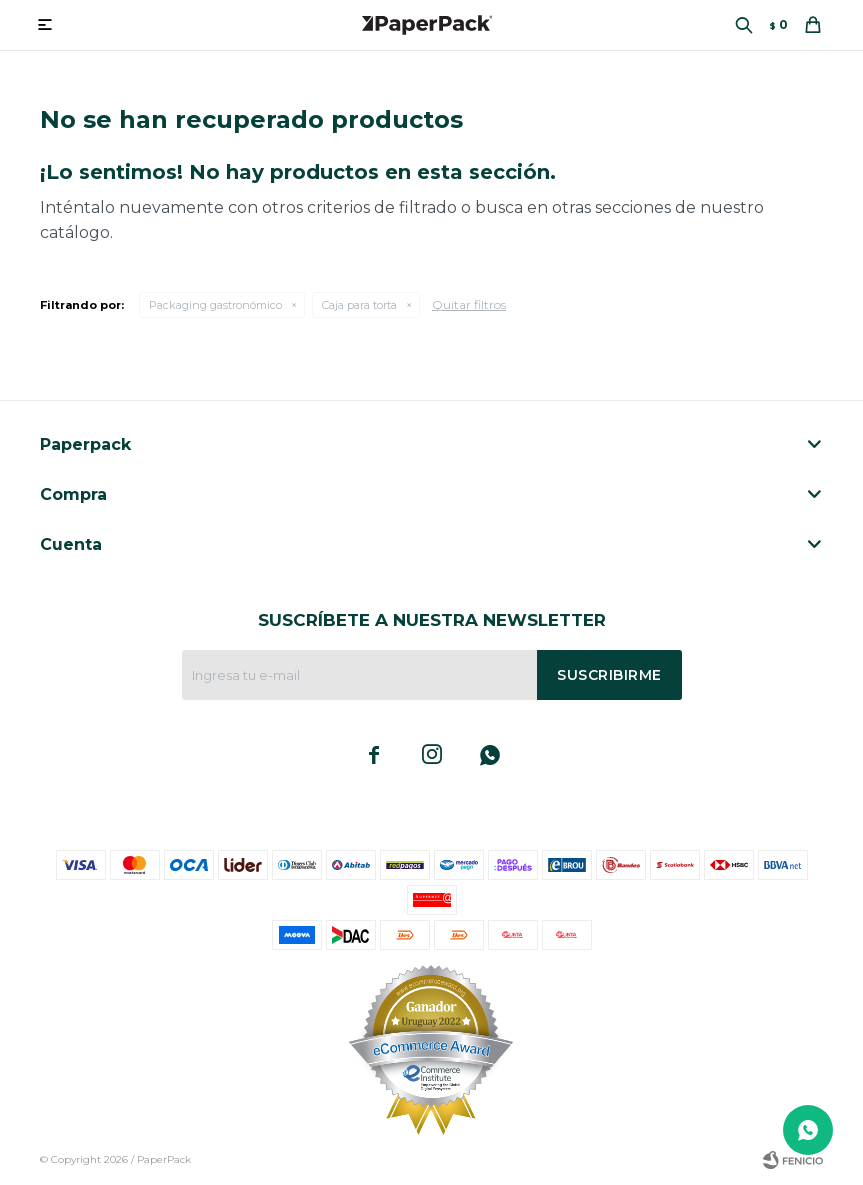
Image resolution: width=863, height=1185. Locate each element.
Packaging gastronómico (215, 305)
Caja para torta (359, 305)
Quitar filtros (469, 304)
